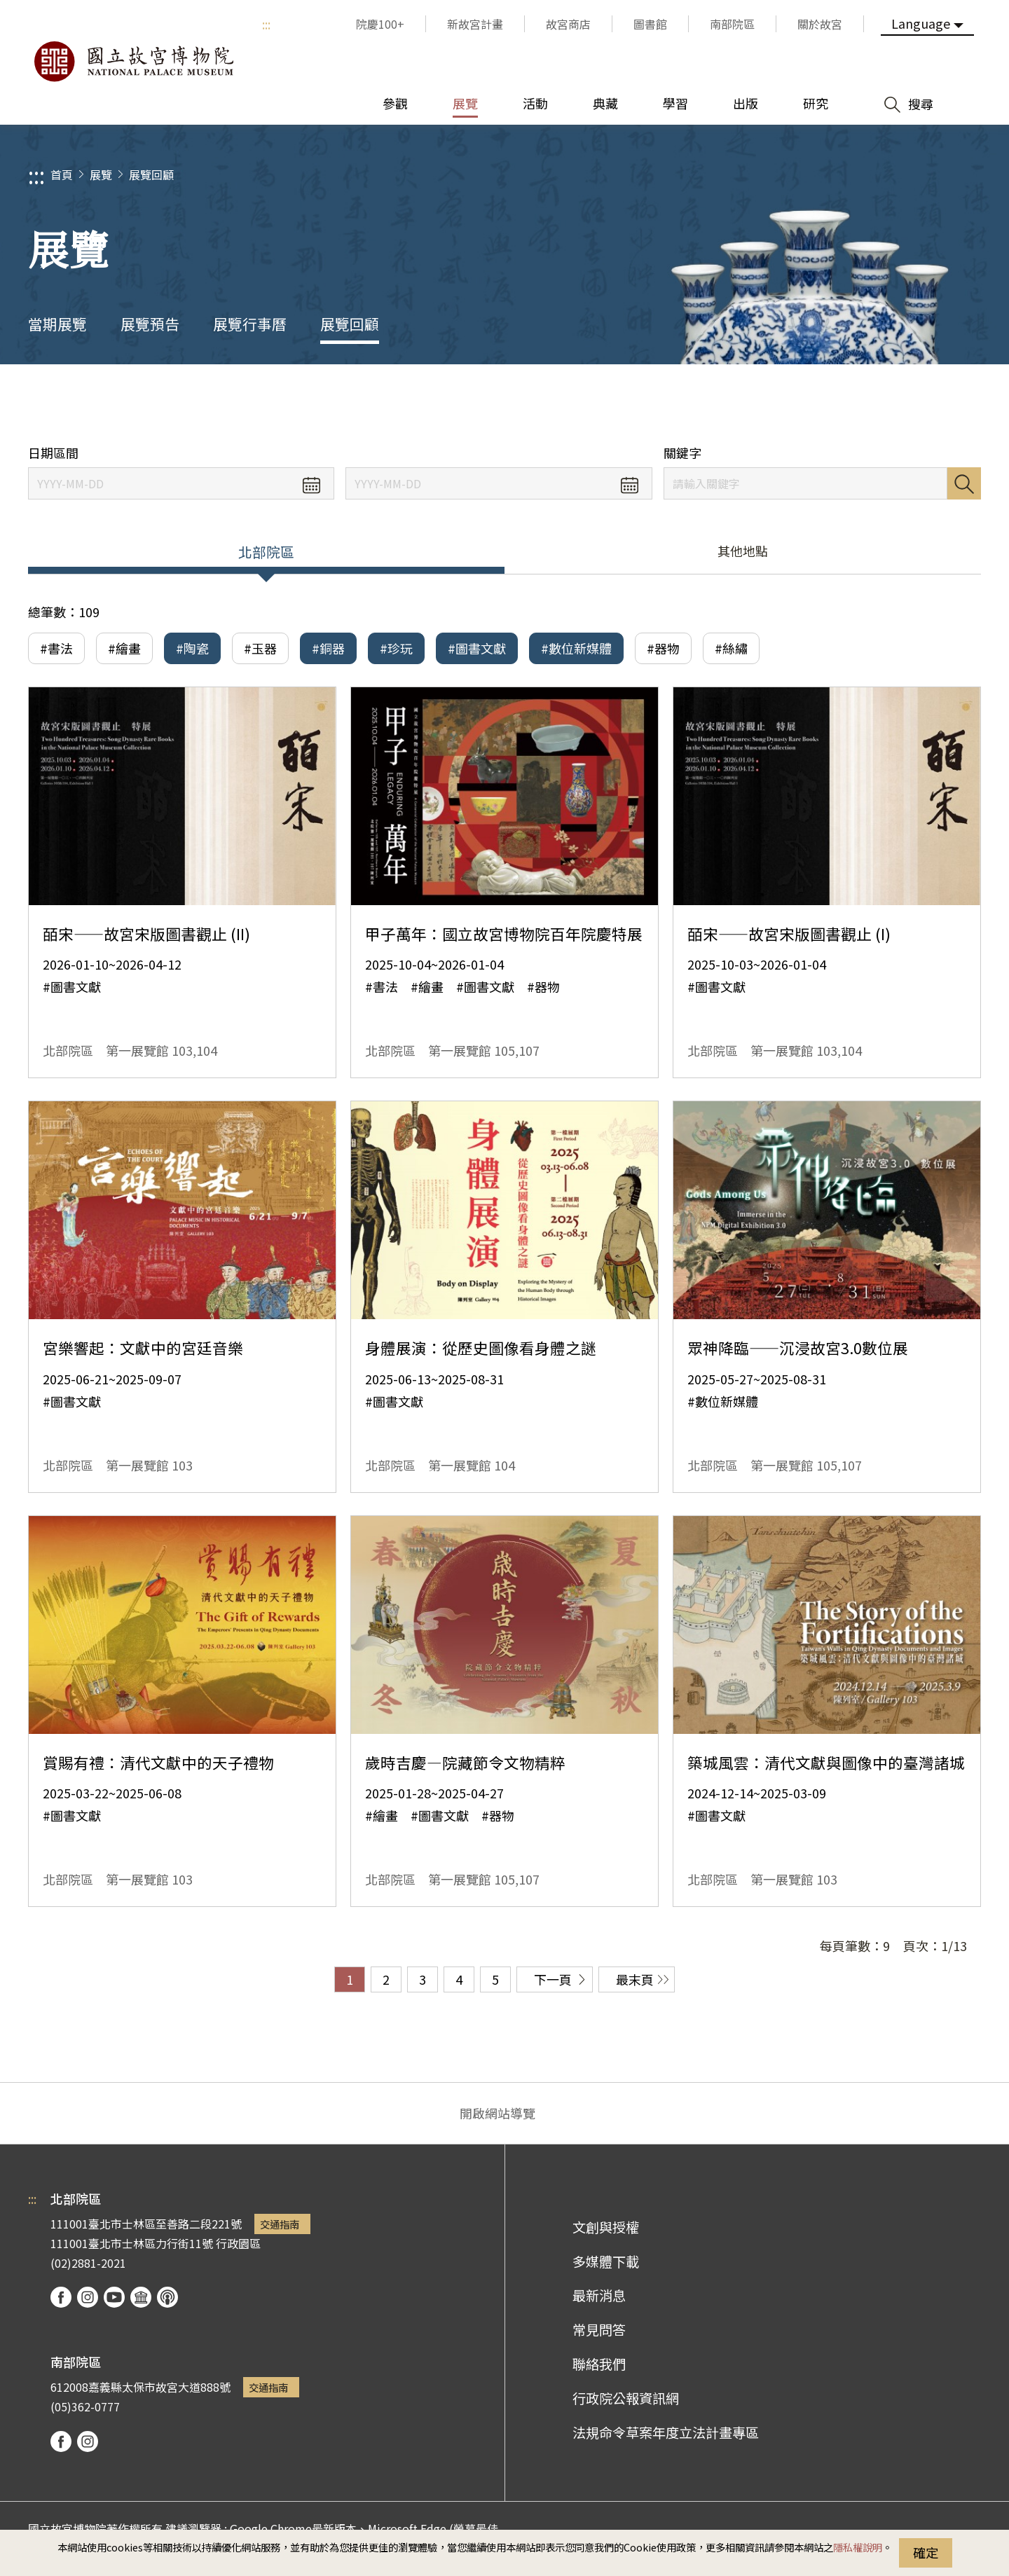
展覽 (101, 174)
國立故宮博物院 (133, 62)
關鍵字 (682, 453)
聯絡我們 (599, 2364)
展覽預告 (150, 323)
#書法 (56, 648)
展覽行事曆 (250, 323)
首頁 (61, 174)
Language (920, 23)
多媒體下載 (605, 2261)
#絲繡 (731, 648)
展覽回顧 (151, 174)
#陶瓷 (192, 648)
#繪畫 (124, 648)
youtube (114, 2297)
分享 (842, 404)
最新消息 (599, 2295)
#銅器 (328, 648)
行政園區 (238, 2243)
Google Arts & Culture (140, 2297)
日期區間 (53, 453)
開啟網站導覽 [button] (497, 2113)
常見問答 (599, 2329)
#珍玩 (396, 648)
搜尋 (964, 483)
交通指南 (279, 2224)
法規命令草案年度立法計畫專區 (665, 2432)
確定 (925, 2552)
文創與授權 (605, 2227)
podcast (167, 2297)
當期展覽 (57, 323)
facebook (60, 2297)
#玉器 (260, 648)
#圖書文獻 (477, 648)
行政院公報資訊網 (625, 2398)
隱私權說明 (857, 2547)
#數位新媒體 (576, 648)
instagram (87, 2297)
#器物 (663, 648)
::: (266, 24)
